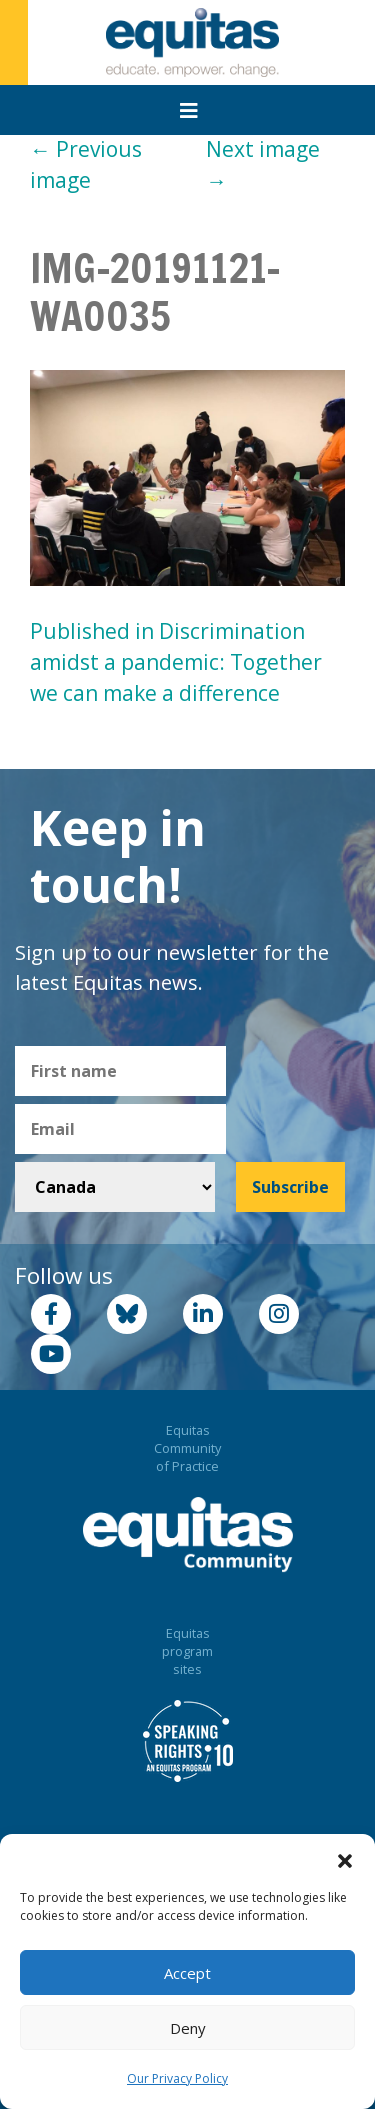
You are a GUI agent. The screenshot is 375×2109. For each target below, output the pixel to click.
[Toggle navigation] (189, 111)
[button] (345, 1859)
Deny (188, 2028)
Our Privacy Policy (177, 2078)
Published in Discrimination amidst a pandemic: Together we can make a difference (176, 662)
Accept (187, 1973)
